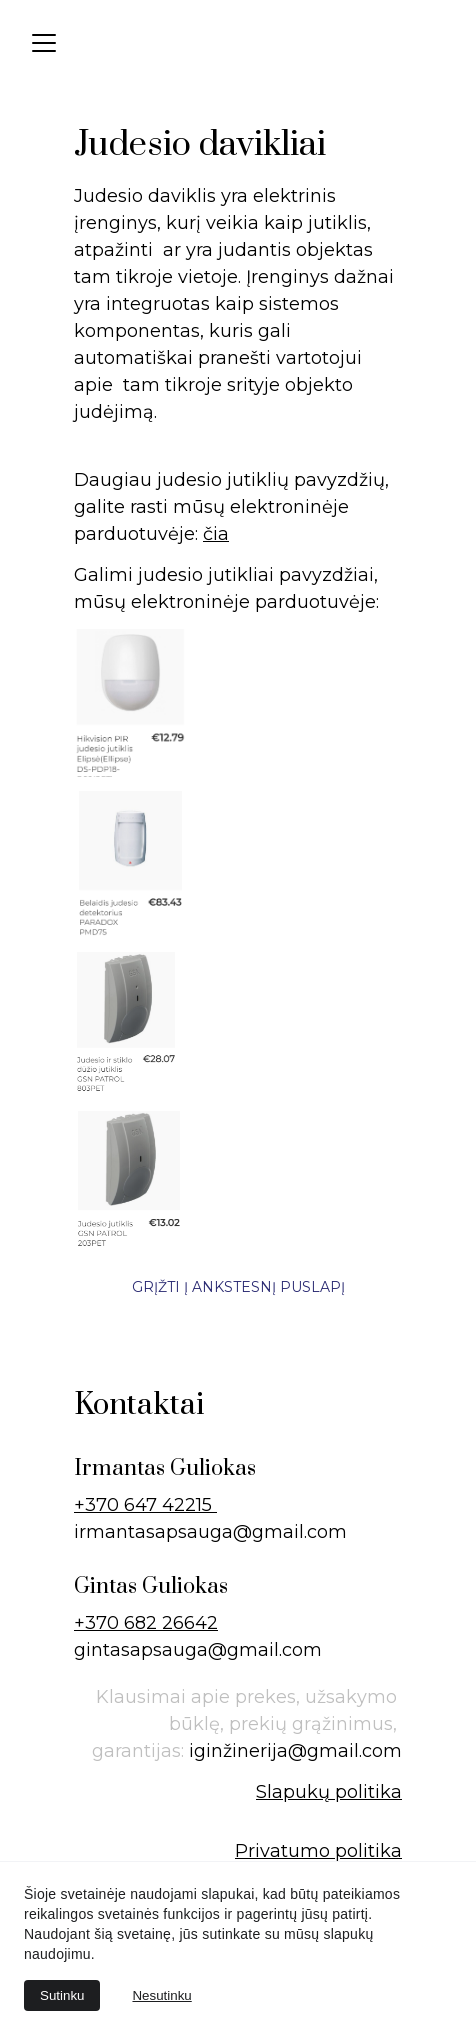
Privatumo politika (318, 1851)
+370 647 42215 (145, 1505)
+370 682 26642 (146, 1623)
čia (216, 534)
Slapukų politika (329, 1792)
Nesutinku (161, 1995)
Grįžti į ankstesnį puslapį (238, 1287)
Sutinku (62, 1995)
